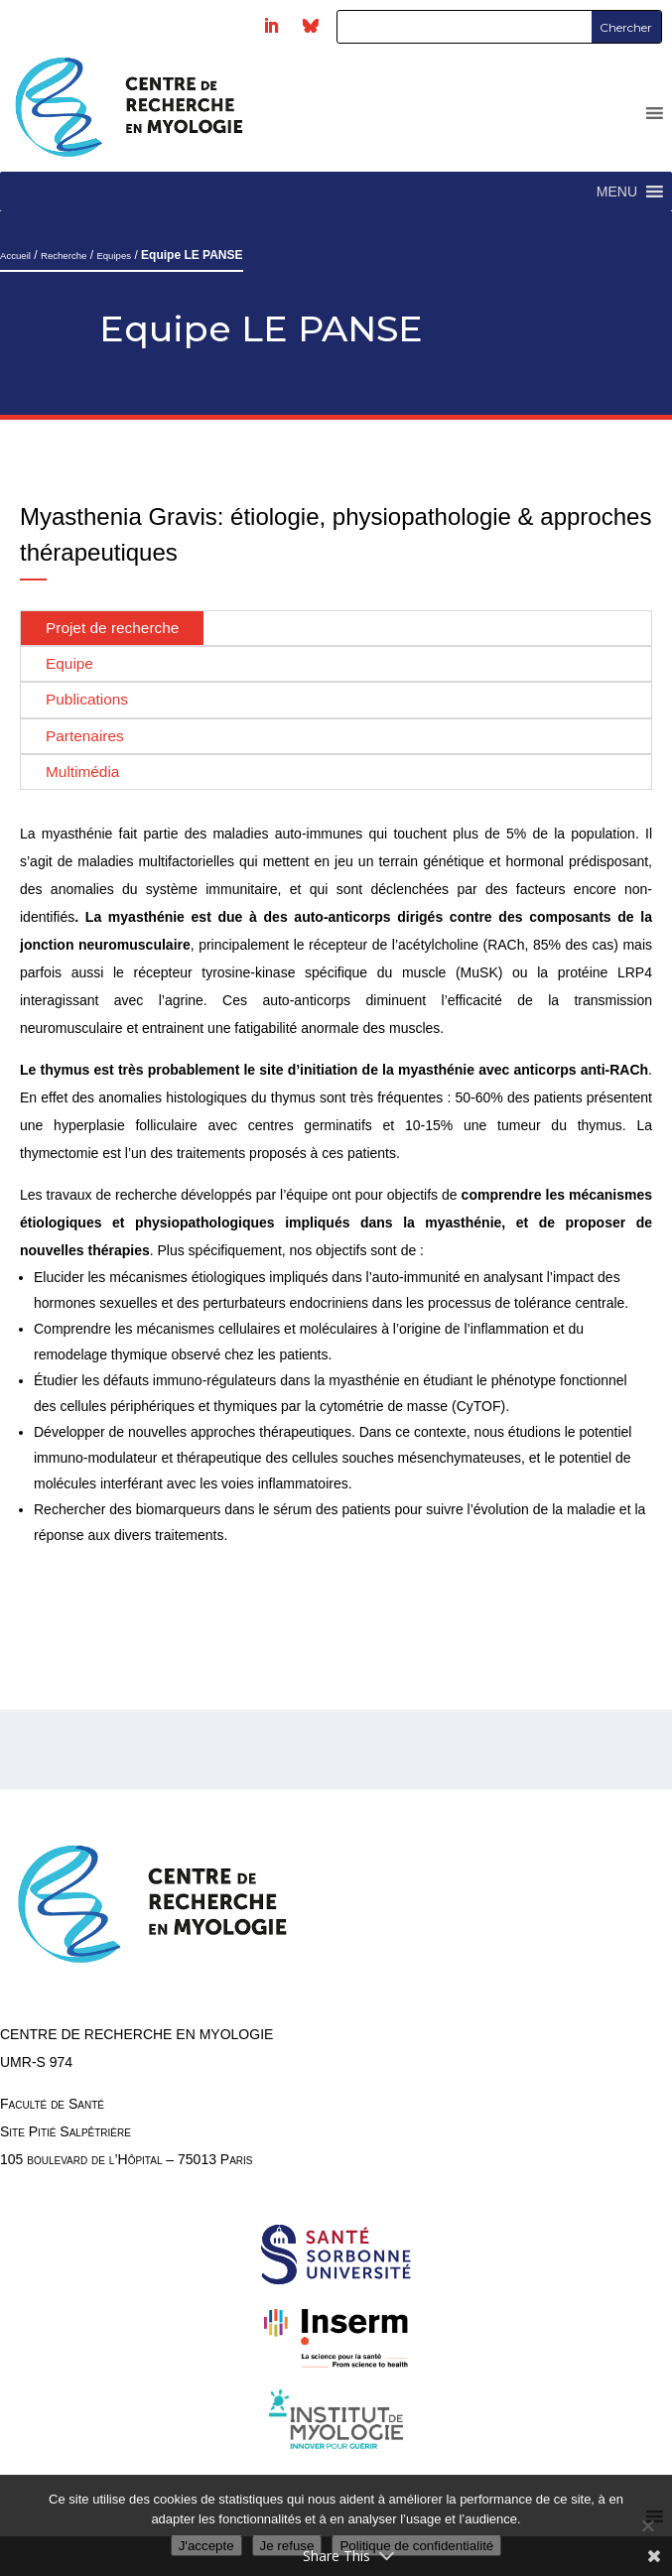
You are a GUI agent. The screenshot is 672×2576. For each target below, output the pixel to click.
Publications (87, 699)
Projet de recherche (112, 627)
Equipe (69, 663)
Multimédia (82, 771)
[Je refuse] (647, 2525)
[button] (617, 191)
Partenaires (85, 735)
